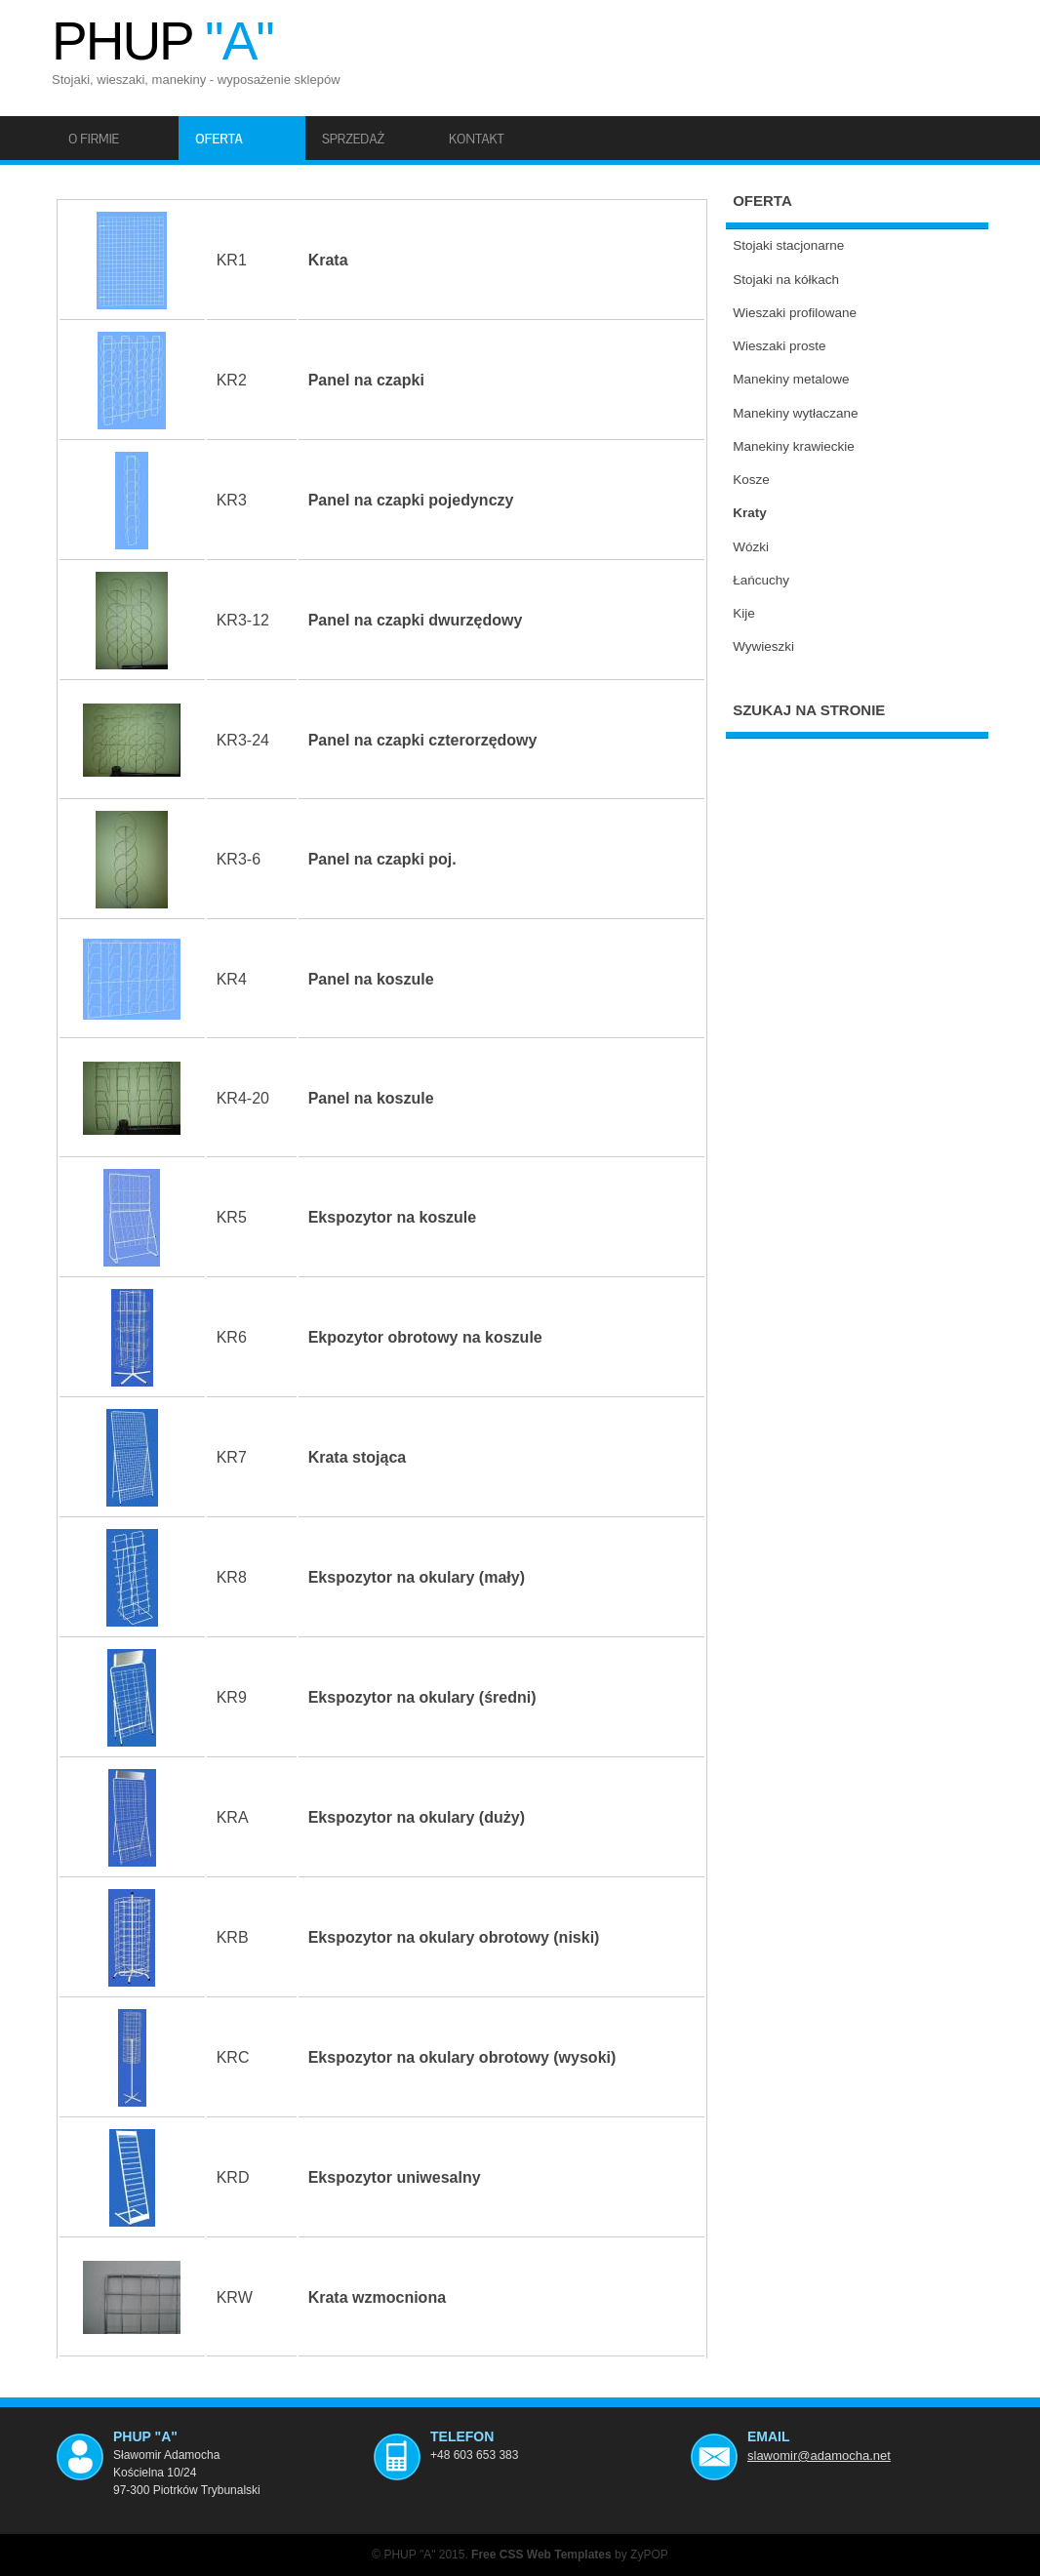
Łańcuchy (761, 580)
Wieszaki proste (779, 346)
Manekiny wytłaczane (795, 413)
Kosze (751, 479)
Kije (744, 613)
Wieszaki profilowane (795, 312)
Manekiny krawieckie (794, 446)
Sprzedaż (353, 139)
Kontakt (476, 139)
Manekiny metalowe (791, 379)
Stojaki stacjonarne (788, 245)
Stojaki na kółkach (786, 279)
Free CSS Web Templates (541, 2554)
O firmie (93, 139)
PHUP (162, 41)
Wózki (751, 547)
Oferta (219, 139)
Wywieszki (763, 646)
